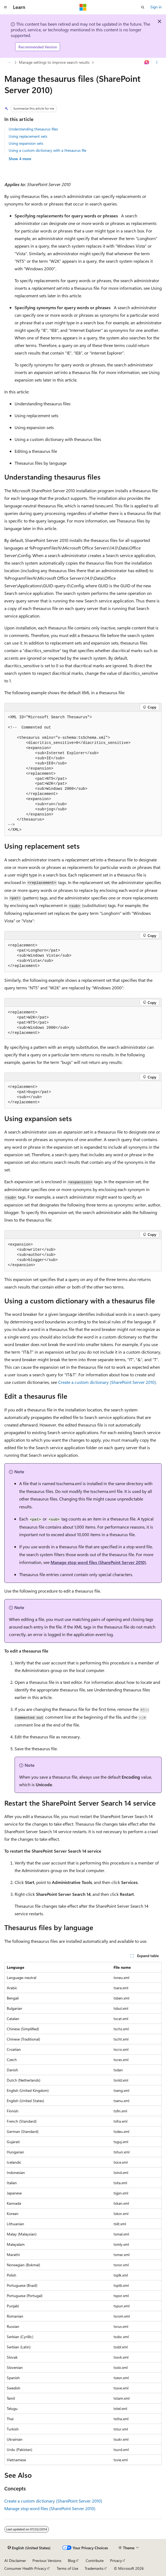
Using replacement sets (28, 136)
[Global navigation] (5, 7)
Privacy (116, 2560)
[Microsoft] (83, 7)
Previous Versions (46, 2560)
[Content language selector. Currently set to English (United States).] (29, 2548)
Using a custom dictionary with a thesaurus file (47, 150)
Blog (71, 2560)
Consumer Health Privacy (25, 2568)
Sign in (156, 6)
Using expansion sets (26, 143)
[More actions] (157, 62)
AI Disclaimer (15, 2560)
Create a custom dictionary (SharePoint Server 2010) (107, 1382)
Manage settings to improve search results (54, 62)
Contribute (95, 2560)
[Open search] (142, 7)
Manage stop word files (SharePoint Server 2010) (98, 1562)
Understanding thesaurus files (33, 129)
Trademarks (94, 2568)
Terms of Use (67, 2568)
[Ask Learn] (147, 62)
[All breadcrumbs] (9, 62)
